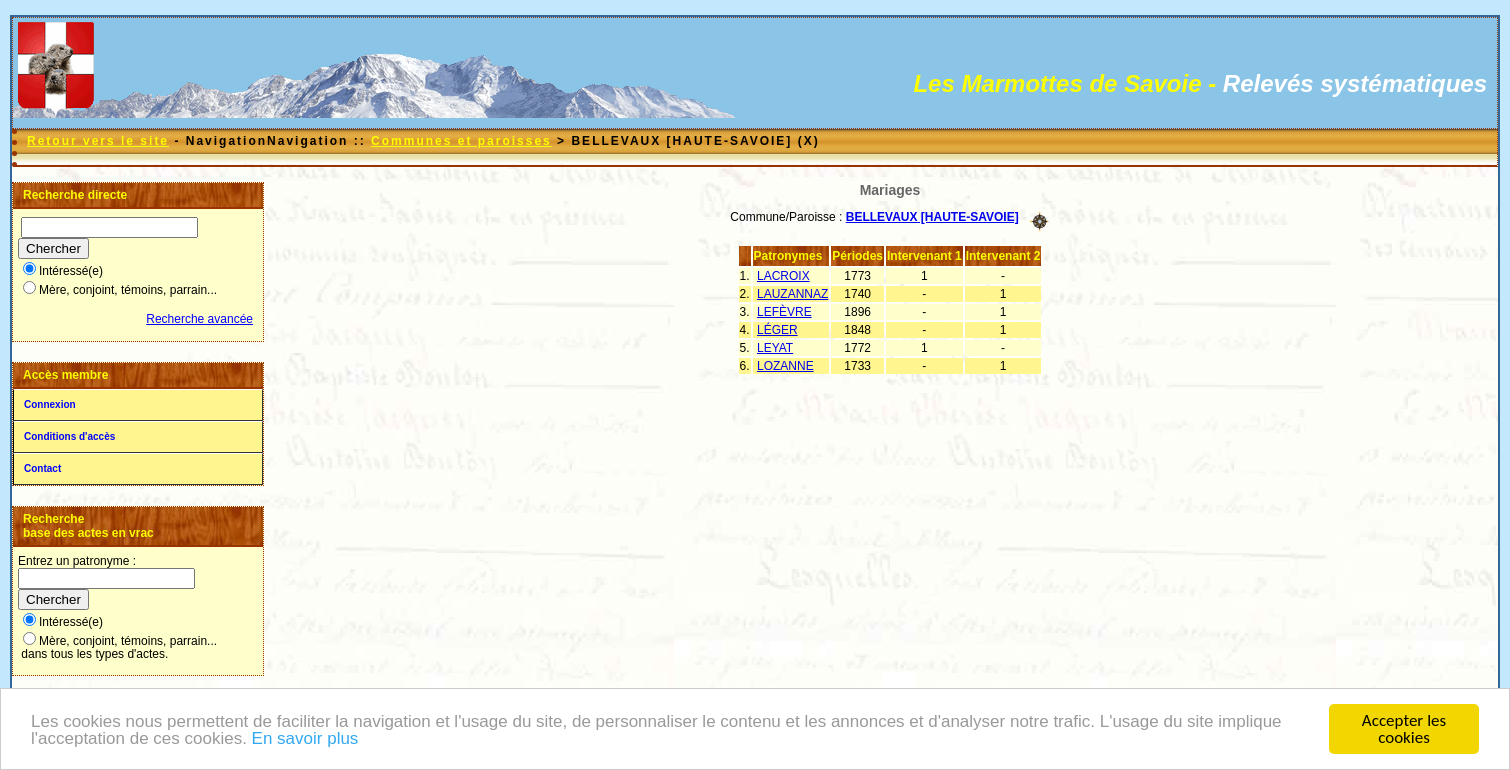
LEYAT (775, 348)
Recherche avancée (199, 319)
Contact (42, 468)
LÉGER (777, 330)
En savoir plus (305, 740)
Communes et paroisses (461, 141)
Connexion (50, 404)
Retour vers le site (98, 141)
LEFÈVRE (784, 312)
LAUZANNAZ (792, 294)
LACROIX (783, 276)
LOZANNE (785, 366)
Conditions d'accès (69, 436)
